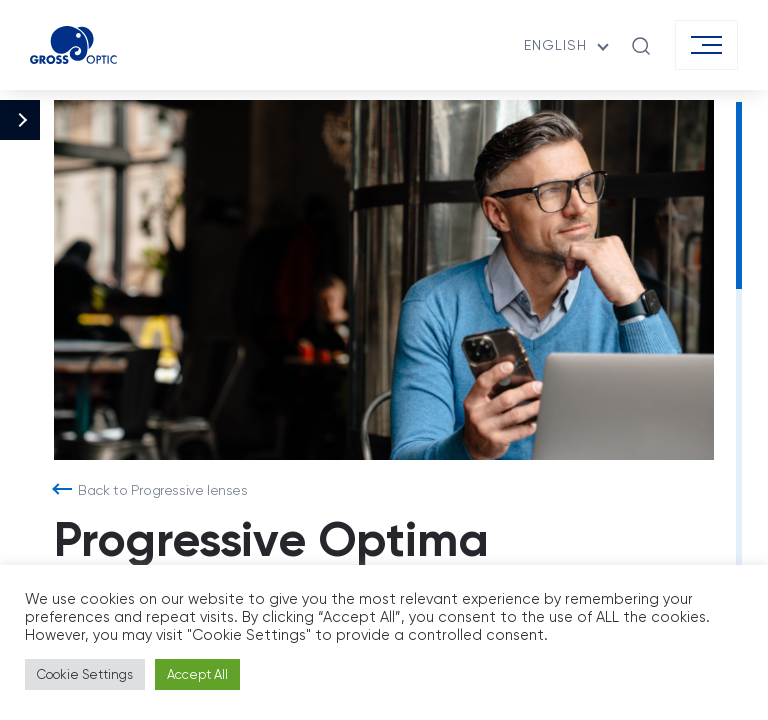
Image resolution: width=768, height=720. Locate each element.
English (555, 45)
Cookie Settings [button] (85, 674)
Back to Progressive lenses (163, 490)
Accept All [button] (197, 674)
